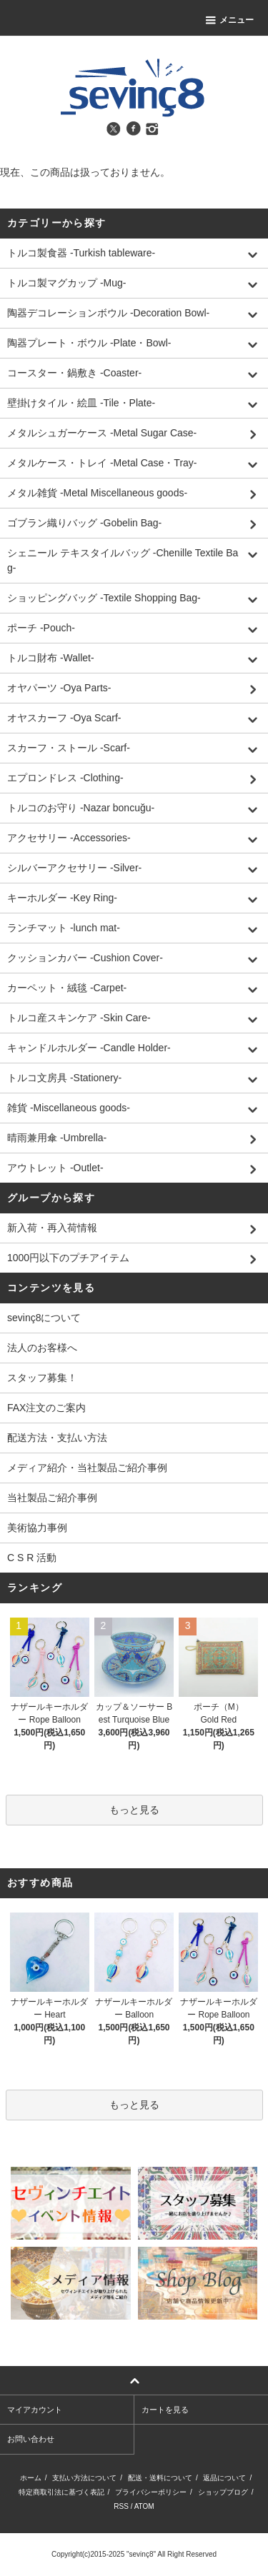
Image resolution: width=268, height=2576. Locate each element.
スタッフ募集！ (42, 1377)
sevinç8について (44, 1317)
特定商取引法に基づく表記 (61, 2492)
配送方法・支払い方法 (57, 1437)
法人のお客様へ (42, 1347)
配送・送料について (160, 2478)
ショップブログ (223, 2492)
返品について (224, 2478)
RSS (121, 2506)
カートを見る (165, 2409)
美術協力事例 (37, 1527)
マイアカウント (34, 2409)
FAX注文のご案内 (46, 1407)
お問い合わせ (30, 2439)
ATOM (144, 2506)
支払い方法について (84, 2478)
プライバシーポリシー (151, 2492)
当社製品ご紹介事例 (52, 1497)
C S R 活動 (31, 1557)
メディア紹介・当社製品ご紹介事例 (87, 1467)
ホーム (30, 2478)
